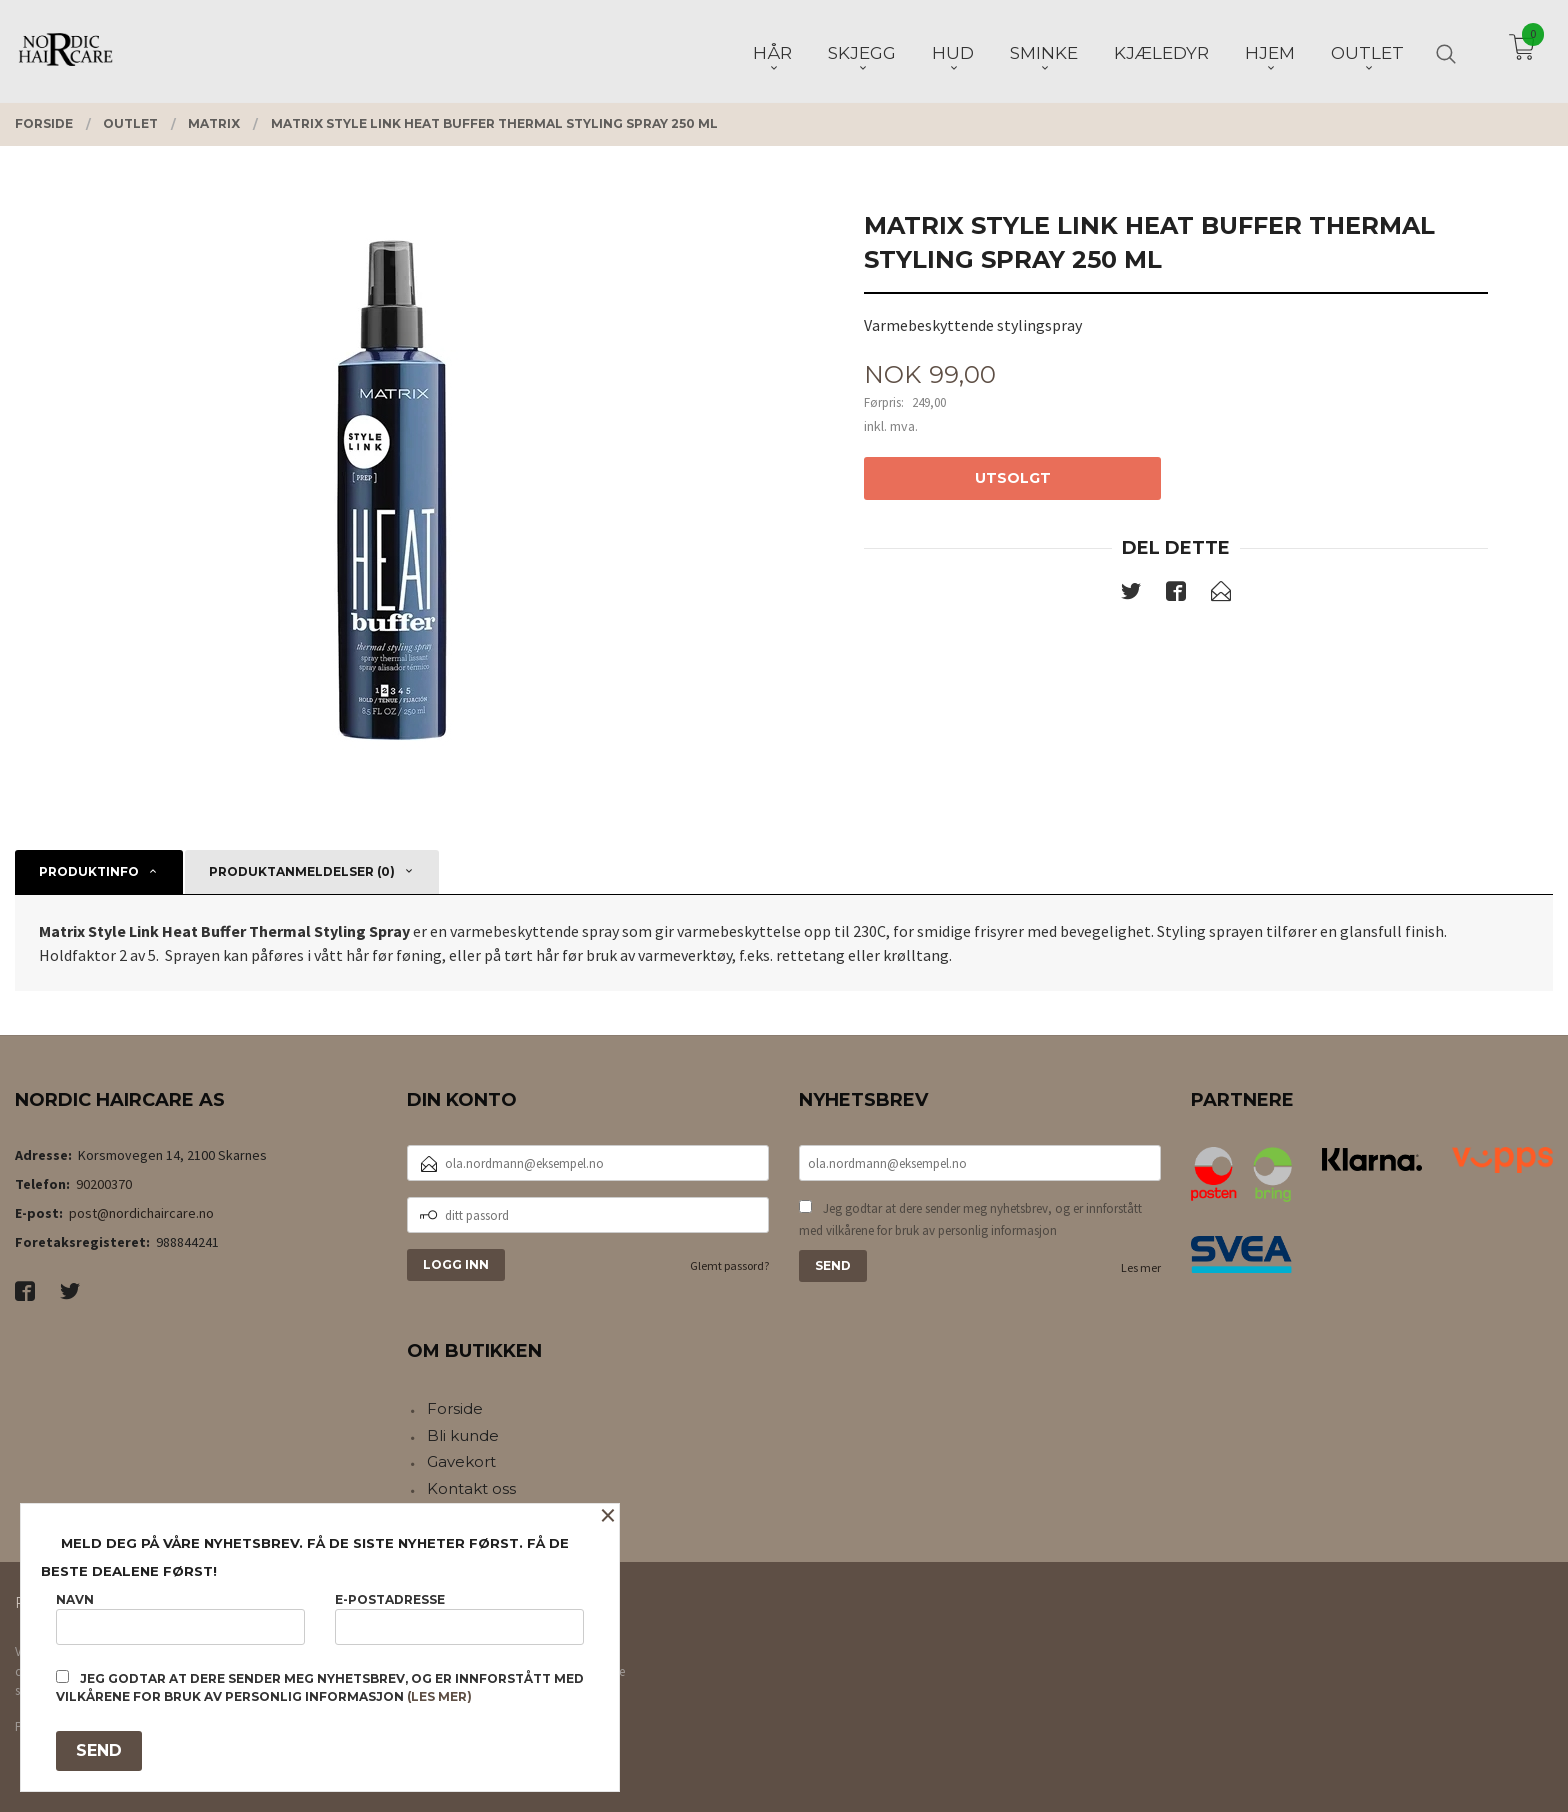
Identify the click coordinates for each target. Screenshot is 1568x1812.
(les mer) (439, 1696)
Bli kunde (463, 1435)
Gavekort (461, 1461)
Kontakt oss (471, 1488)
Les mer (1141, 1267)
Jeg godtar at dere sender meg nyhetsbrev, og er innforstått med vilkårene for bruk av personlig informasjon (970, 1219)
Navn (180, 1618)
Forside (455, 1408)
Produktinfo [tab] (89, 871)
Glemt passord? (729, 1265)
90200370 (104, 1184)
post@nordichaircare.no (141, 1213)
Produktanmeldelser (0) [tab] (302, 871)
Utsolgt (1013, 478)
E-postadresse (459, 1618)
